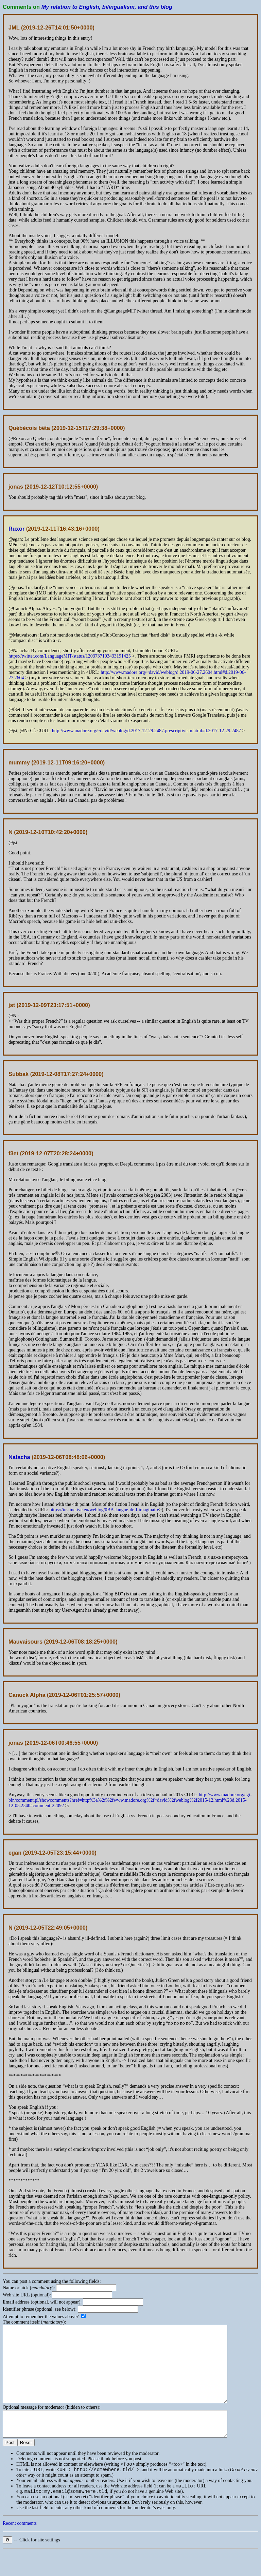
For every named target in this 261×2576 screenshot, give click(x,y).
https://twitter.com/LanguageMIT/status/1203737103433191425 (69, 656)
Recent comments (20, 2547)
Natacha (19, 1457)
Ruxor (16, 529)
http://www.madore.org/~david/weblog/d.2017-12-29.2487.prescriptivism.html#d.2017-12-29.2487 (146, 730)
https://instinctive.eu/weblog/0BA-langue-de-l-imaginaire (104, 1509)
